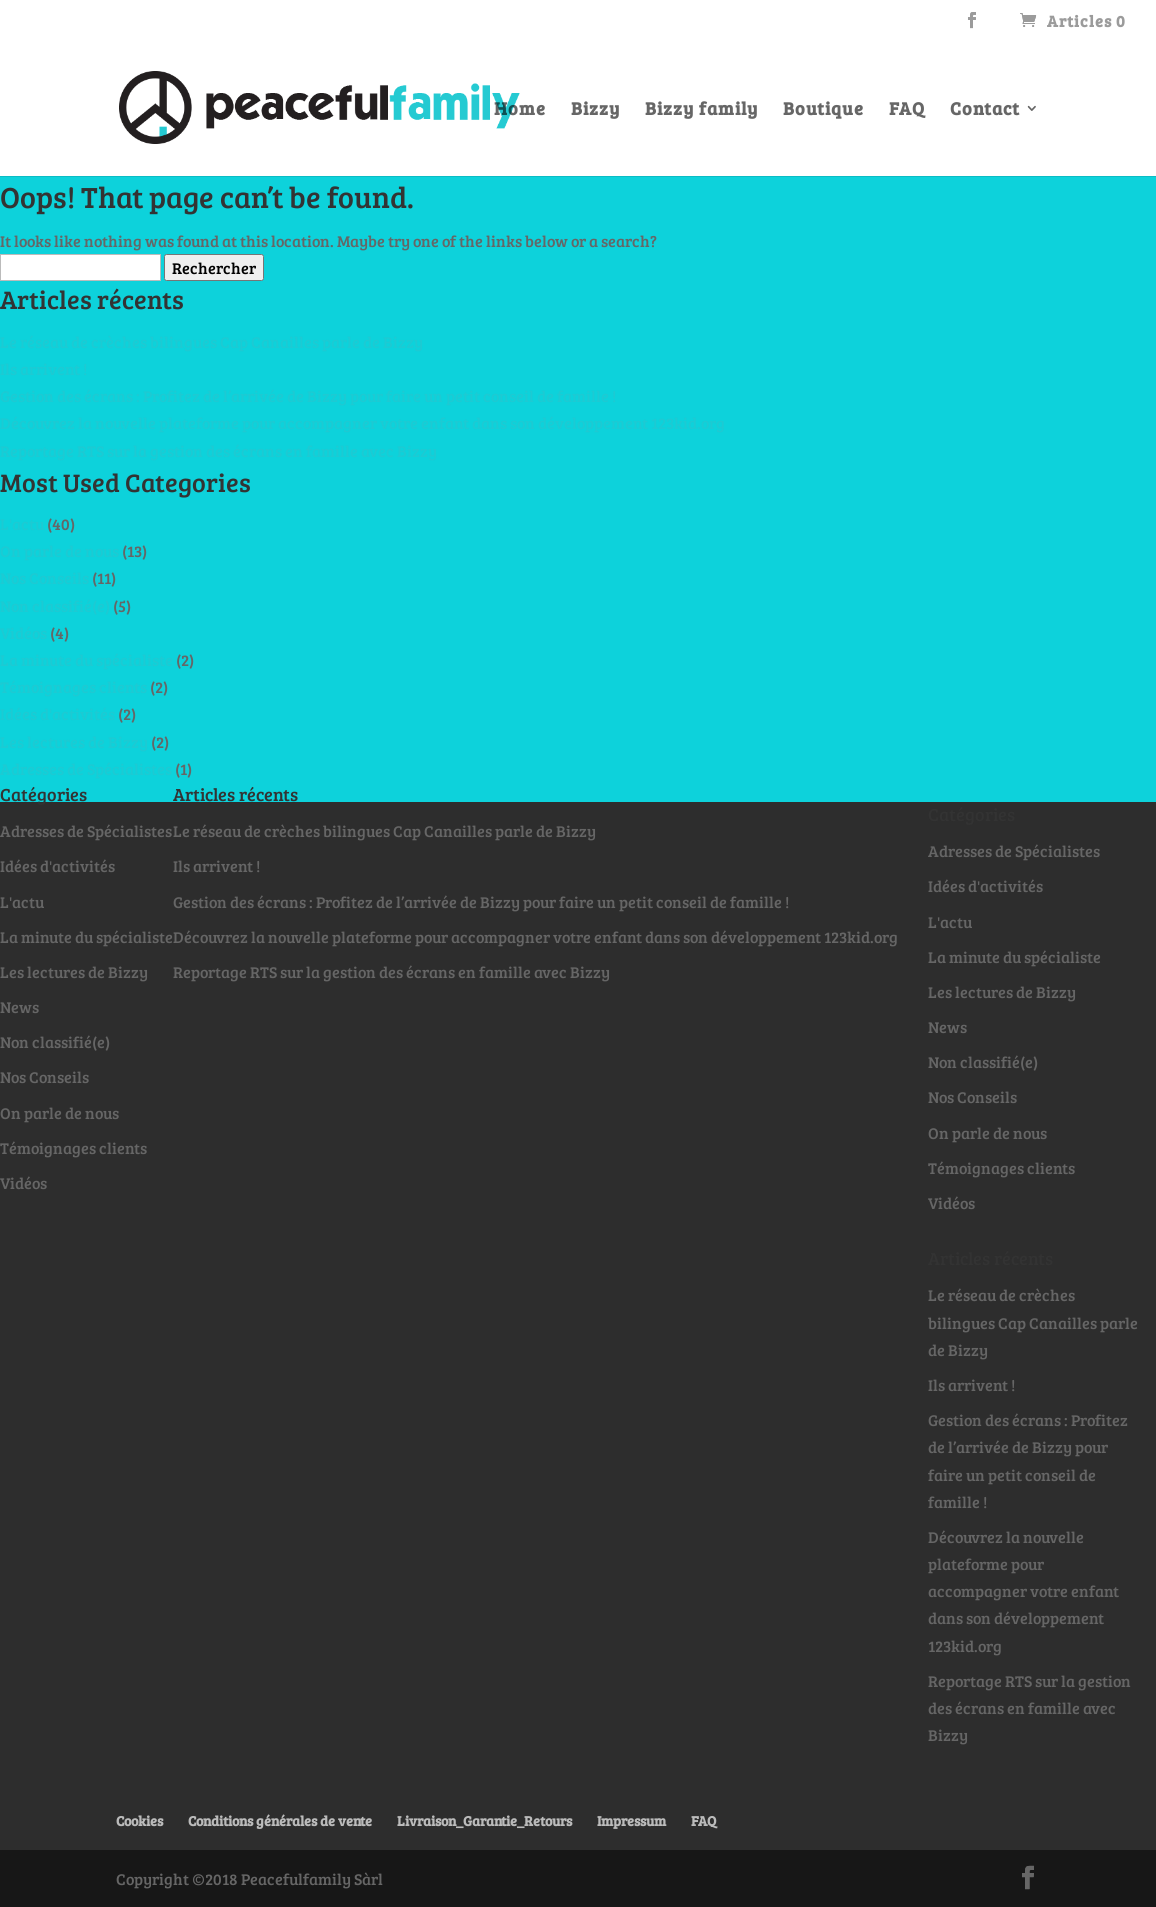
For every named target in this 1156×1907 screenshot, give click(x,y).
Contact (985, 110)
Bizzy (595, 110)
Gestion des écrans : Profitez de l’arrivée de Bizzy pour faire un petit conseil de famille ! (308, 395)
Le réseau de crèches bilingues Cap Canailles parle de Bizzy (211, 341)
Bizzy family (701, 110)
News (19, 1006)
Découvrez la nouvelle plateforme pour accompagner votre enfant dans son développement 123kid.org (362, 422)
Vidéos (23, 632)
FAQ (907, 110)
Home (520, 110)
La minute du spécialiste (86, 659)
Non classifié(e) (55, 605)
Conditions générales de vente (280, 1820)
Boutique (823, 110)
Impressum (631, 1820)
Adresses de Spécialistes (86, 768)
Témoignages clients (73, 686)
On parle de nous (59, 550)
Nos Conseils (44, 577)
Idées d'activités (57, 713)
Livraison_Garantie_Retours (484, 1820)
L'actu (22, 523)
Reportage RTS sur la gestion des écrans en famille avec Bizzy (218, 450)
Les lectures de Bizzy (74, 741)
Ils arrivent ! (43, 368)
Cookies (139, 1820)
